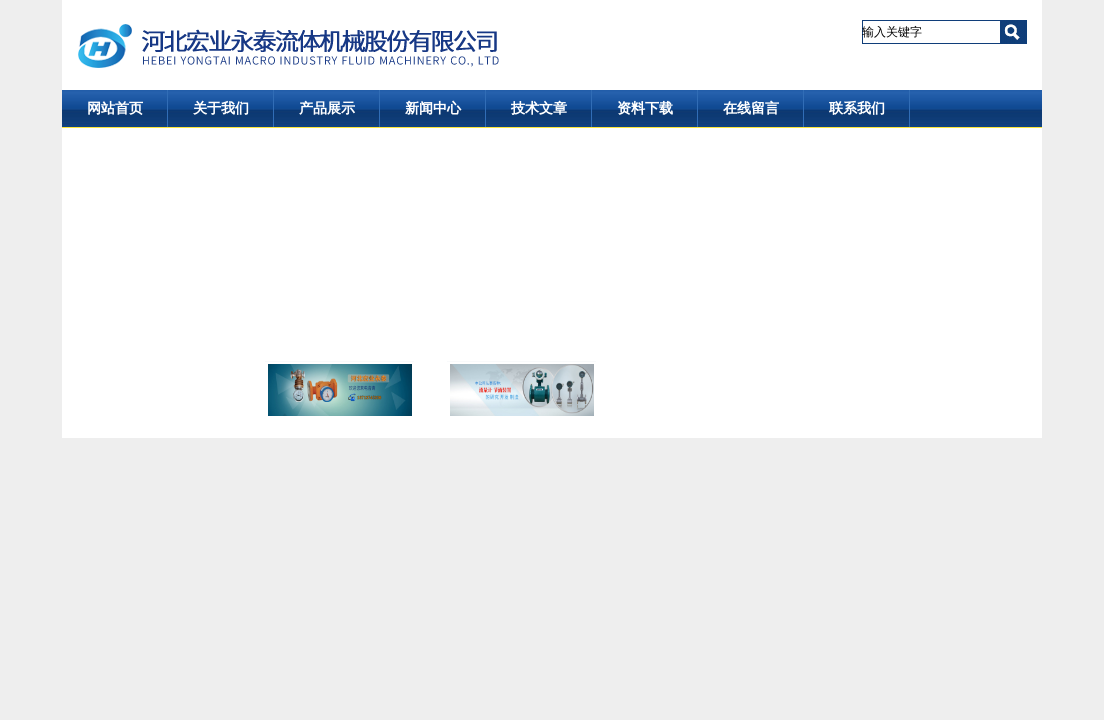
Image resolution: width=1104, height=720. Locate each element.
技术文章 (539, 108)
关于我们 (221, 108)
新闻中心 (433, 108)
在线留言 (751, 108)
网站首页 (115, 108)
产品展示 (327, 108)
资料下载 (645, 108)
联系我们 (857, 108)
